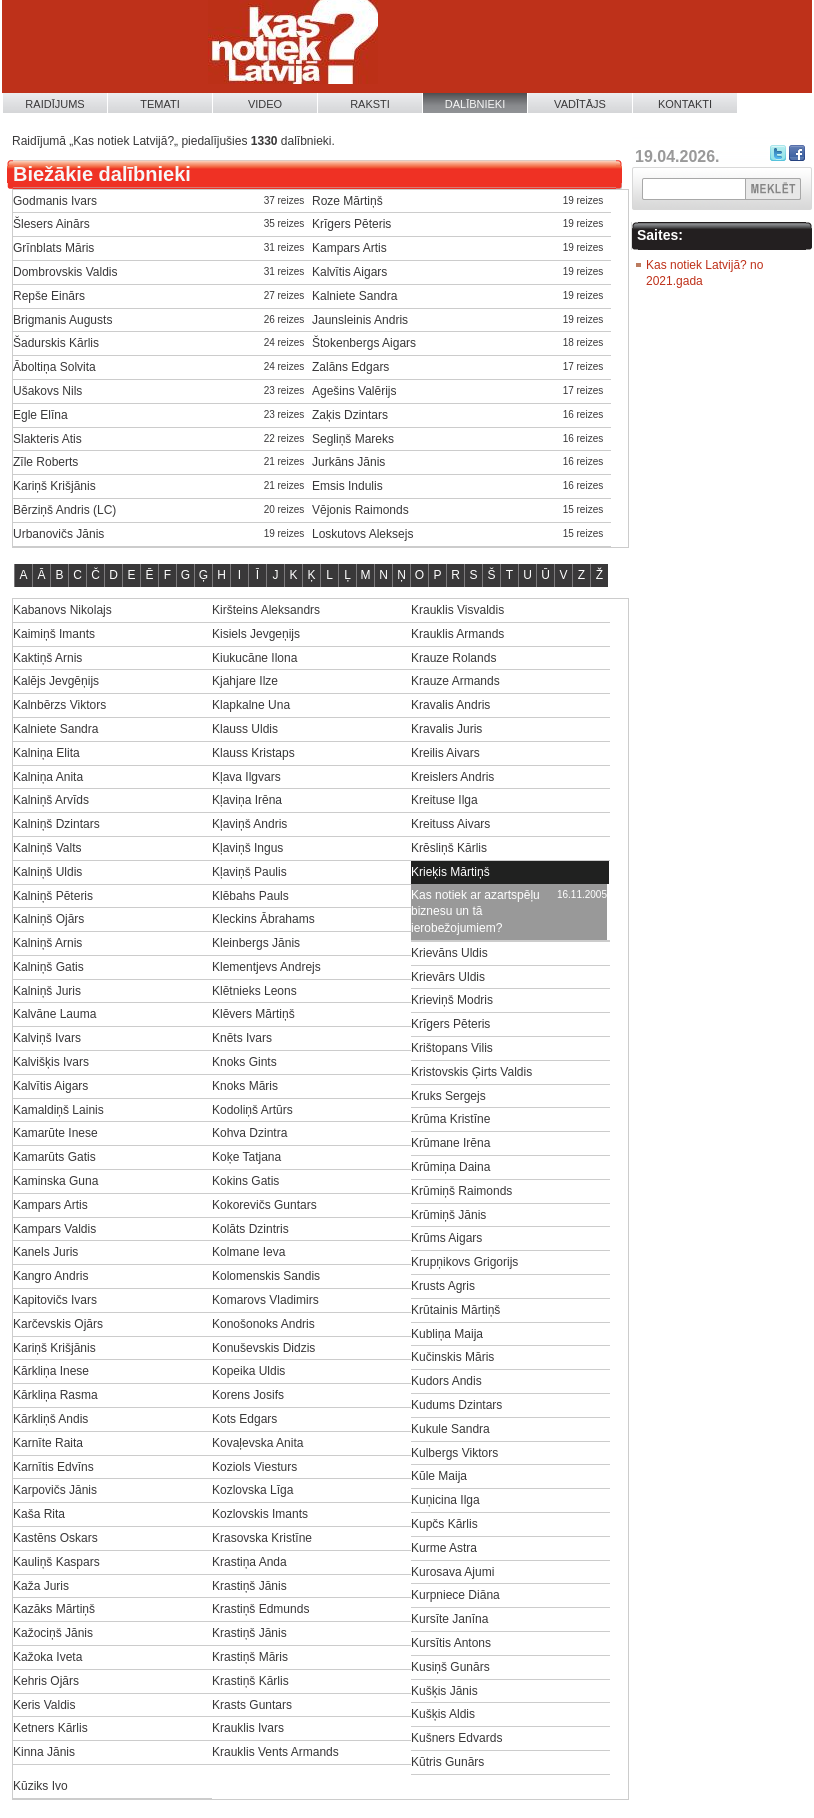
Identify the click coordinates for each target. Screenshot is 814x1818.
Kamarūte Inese (55, 1133)
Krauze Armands (455, 681)
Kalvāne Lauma (54, 1014)
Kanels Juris (45, 1252)
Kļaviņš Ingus (247, 848)
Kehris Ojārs (46, 1681)
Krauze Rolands (453, 658)
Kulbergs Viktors (454, 1453)
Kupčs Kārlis (444, 1524)
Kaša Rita (39, 1514)
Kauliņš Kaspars (56, 1562)
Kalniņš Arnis (47, 943)
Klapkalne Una (251, 705)
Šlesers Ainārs (51, 224)
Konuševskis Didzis (263, 1348)
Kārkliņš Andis (50, 1419)
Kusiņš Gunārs (450, 1667)
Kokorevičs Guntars (264, 1205)
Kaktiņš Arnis (47, 658)
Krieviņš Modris (452, 1000)
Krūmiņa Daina (450, 1167)
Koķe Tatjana (246, 1157)
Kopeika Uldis (248, 1371)
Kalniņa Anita (48, 777)
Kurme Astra (444, 1548)
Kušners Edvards (456, 1738)
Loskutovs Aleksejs (362, 534)
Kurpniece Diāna (455, 1595)
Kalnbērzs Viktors (59, 705)
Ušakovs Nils (47, 391)
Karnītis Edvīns (53, 1467)
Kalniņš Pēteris (53, 896)
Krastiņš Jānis (249, 1586)
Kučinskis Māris (452, 1357)
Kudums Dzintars (456, 1405)
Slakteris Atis (47, 439)
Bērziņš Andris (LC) (64, 510)
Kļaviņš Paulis (249, 872)
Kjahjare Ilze (245, 681)
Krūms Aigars (446, 1238)
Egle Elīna (40, 415)
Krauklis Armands (457, 634)
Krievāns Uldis (449, 953)
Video (265, 104)
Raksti (370, 104)
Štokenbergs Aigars (364, 343)
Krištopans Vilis (452, 1048)
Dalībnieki (475, 104)
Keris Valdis (44, 1705)
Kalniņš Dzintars (56, 824)
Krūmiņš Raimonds (461, 1191)
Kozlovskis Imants (260, 1514)
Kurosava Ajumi (452, 1572)
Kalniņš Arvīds (51, 800)
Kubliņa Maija (447, 1334)
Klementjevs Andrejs (266, 967)
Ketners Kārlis (50, 1728)
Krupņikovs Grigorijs (464, 1262)
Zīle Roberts (45, 462)
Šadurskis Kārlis (56, 343)
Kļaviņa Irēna (247, 800)
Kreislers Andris (452, 777)
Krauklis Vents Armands (275, 1752)
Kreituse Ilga (444, 800)
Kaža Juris (41, 1586)
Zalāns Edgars (350, 367)
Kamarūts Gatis (54, 1157)
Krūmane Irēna (450, 1143)
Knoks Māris (245, 1086)
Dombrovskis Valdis (65, 272)
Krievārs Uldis (448, 977)
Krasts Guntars (252, 1705)
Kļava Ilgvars (246, 777)
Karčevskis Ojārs (58, 1324)
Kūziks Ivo (40, 1786)
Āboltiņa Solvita (54, 367)
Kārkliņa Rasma (55, 1395)
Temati (160, 104)
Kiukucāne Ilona (254, 658)
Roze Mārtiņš (347, 201)
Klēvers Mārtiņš (253, 1014)
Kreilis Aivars (445, 753)
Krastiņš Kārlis (250, 1681)
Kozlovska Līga (252, 1490)
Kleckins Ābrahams (263, 919)
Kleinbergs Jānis (256, 943)
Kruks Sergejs (448, 1096)
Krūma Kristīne (450, 1119)
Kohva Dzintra (249, 1133)
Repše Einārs (49, 296)
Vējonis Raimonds (360, 510)
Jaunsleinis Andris (360, 320)
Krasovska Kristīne (262, 1538)
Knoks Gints (244, 1062)
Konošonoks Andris (263, 1324)
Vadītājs (580, 104)
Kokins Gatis (245, 1181)
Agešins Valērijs (354, 391)
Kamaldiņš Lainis (58, 1110)
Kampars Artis (349, 248)
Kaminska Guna (55, 1181)
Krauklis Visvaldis (457, 610)
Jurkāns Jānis (348, 462)
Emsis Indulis (347, 486)
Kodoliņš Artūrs (252, 1110)
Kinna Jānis (44, 1752)
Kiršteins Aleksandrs (266, 610)
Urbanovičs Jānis (58, 534)
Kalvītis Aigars (349, 272)
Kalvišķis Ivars (51, 1062)
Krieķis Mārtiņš (450, 872)
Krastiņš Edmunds (260, 1609)
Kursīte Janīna (449, 1619)
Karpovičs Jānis (55, 1490)
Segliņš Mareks (353, 439)
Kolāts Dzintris (250, 1229)
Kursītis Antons (451, 1643)
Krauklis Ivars (248, 1728)
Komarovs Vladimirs (265, 1300)
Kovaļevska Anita (257, 1443)
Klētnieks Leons (254, 991)
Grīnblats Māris (53, 248)
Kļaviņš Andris (249, 824)
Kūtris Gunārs (447, 1762)
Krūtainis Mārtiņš (455, 1310)
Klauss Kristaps (253, 753)
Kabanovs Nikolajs (62, 610)
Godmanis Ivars (55, 201)
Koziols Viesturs (254, 1467)
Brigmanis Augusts (62, 320)
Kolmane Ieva (248, 1252)
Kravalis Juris (446, 729)
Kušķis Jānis (444, 1691)
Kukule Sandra (450, 1429)
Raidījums (54, 104)
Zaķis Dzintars (350, 415)
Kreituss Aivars (450, 824)
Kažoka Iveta (47, 1657)
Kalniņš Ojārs (48, 919)
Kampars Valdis (54, 1229)
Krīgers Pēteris (351, 224)
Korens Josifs (248, 1395)
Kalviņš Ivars (47, 1038)
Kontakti (685, 104)
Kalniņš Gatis (48, 967)
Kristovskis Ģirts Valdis (471, 1072)
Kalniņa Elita (46, 753)
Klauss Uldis (245, 729)
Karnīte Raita (48, 1443)
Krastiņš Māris (250, 1657)
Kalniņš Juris (47, 991)
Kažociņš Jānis (53, 1633)
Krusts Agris (443, 1286)
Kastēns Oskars (55, 1538)
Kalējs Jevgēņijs (56, 681)
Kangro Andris (50, 1276)
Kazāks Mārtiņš (54, 1609)
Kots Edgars (244, 1419)
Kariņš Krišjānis (54, 486)
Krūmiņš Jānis (448, 1215)
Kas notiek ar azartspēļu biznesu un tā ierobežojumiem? (475, 912)
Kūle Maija (439, 1476)
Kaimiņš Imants (54, 634)
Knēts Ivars (242, 1038)
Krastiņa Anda (249, 1562)
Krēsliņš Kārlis (449, 848)
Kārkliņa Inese (51, 1371)
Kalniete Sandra (354, 296)
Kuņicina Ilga (445, 1500)
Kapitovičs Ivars (55, 1300)
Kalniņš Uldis (47, 872)
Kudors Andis (446, 1381)
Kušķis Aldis (443, 1714)
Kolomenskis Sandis (266, 1276)
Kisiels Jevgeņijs (256, 634)
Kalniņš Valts (47, 848)
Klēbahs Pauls (250, 896)
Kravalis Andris (450, 705)
